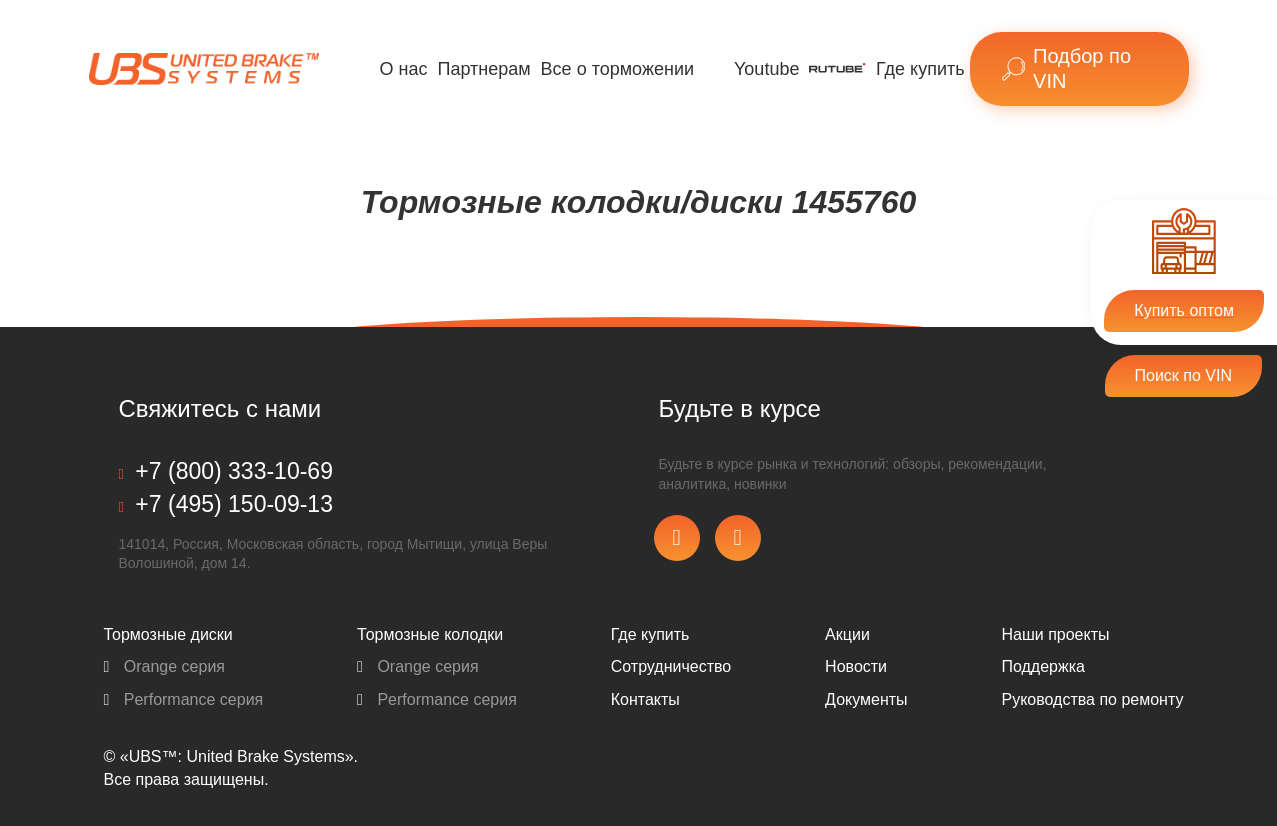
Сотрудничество (671, 666)
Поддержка (1042, 666)
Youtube (766, 69)
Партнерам (483, 69)
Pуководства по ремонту (1092, 699)
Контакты (645, 699)
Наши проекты (1055, 634)
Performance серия (184, 699)
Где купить (920, 69)
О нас (404, 69)
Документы (866, 699)
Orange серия (165, 666)
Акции (847, 634)
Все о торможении (617, 69)
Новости (856, 666)
